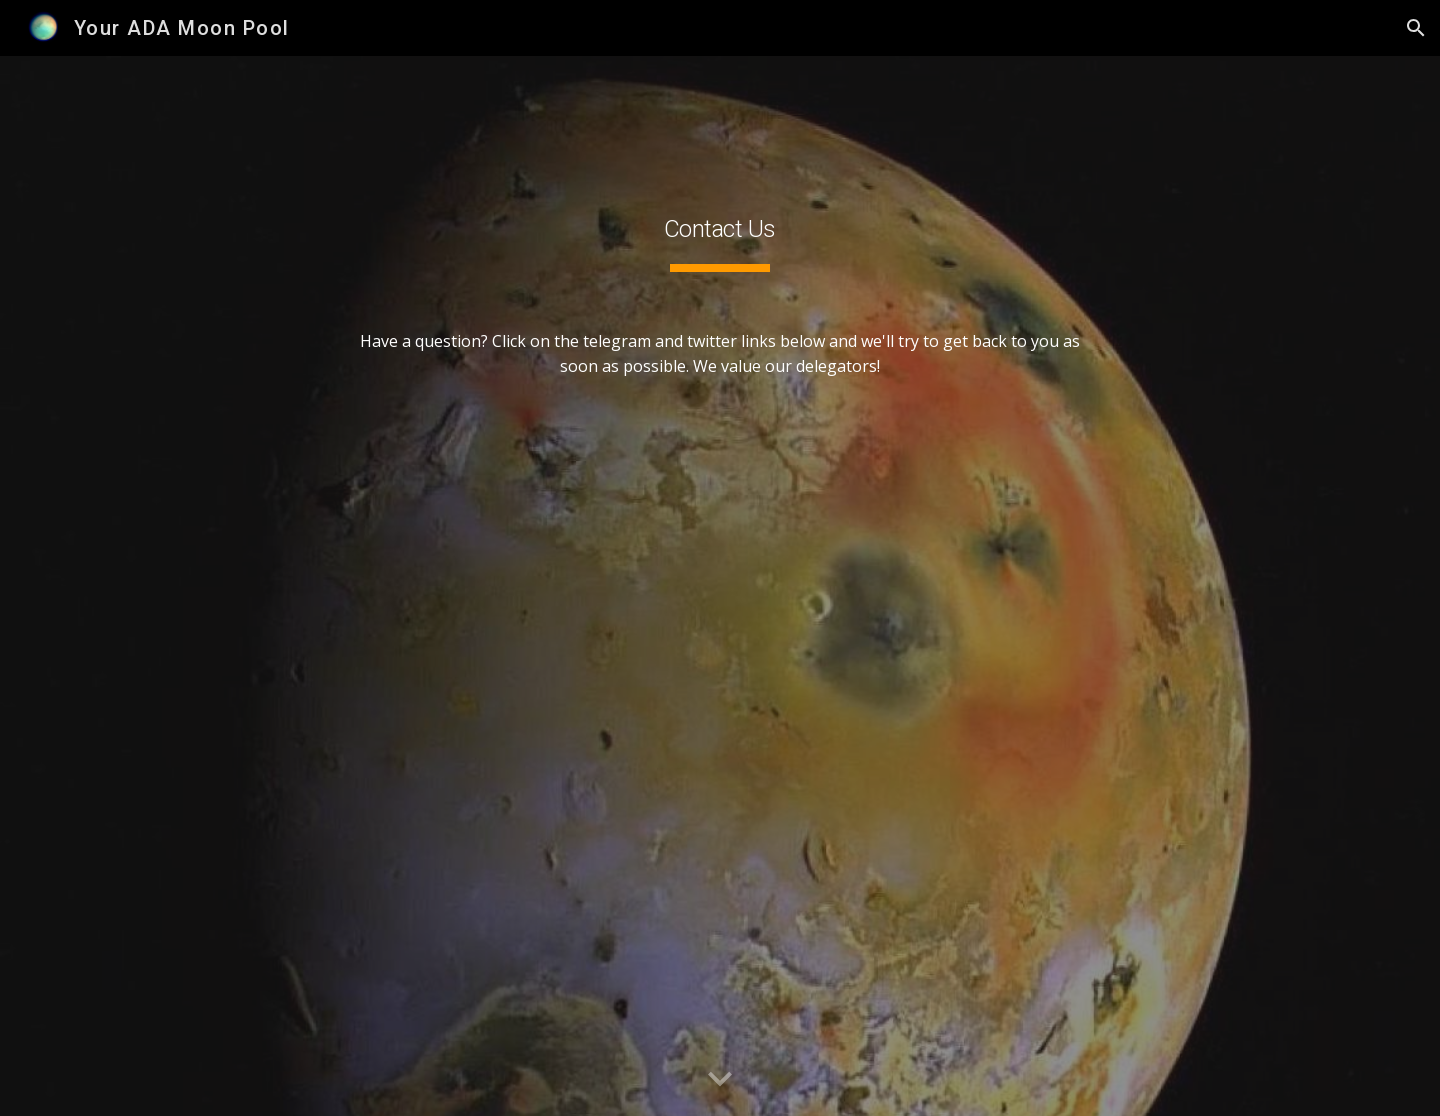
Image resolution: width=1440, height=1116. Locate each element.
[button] (1416, 28)
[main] (720, 586)
